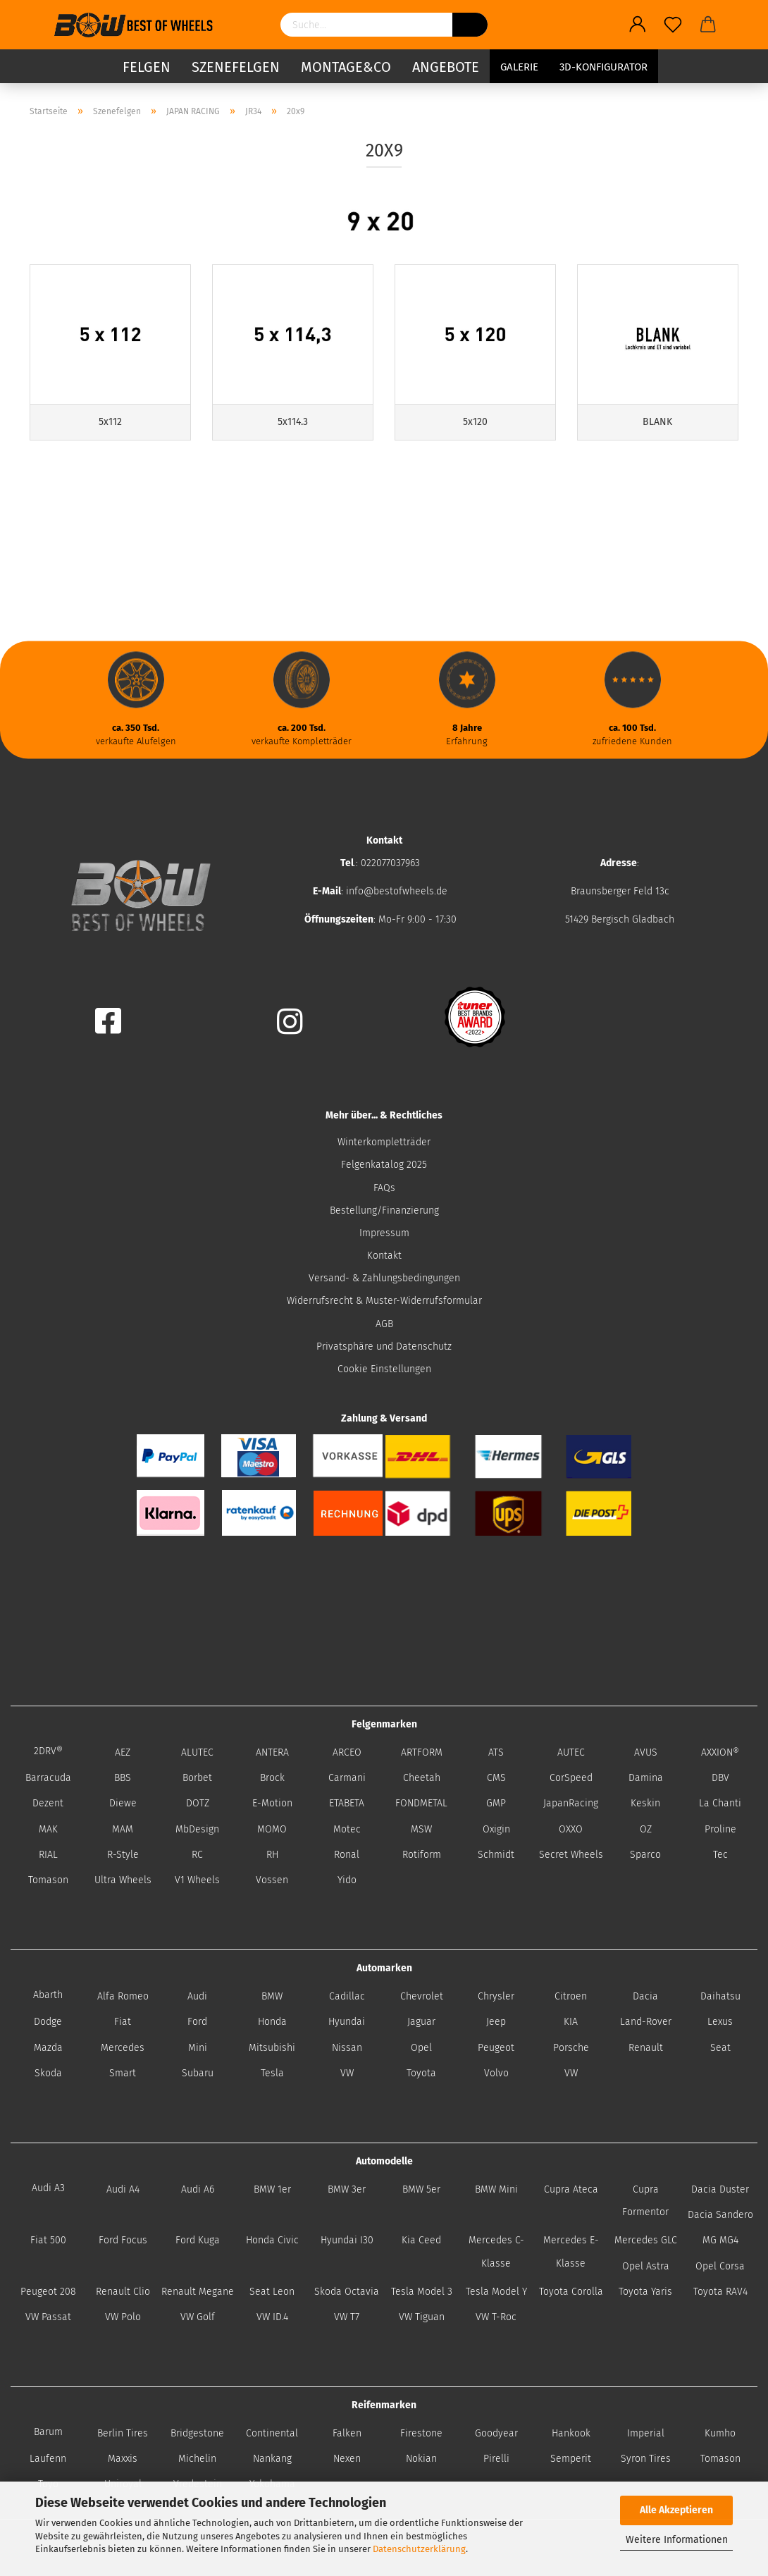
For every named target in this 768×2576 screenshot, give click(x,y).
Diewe (123, 1803)
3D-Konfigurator (603, 67)
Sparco (645, 1855)
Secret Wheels (571, 1855)
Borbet (197, 1778)
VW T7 (346, 2317)
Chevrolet (421, 1996)
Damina (645, 1778)
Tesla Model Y (496, 2292)
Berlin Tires (122, 2433)
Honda (272, 2022)
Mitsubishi (272, 2048)
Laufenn (48, 2459)
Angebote (445, 66)
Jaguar (421, 2022)
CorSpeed (571, 1778)
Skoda (48, 2073)
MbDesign (197, 1829)
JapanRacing (570, 1803)
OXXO (571, 1829)
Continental (272, 2433)
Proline (720, 1829)
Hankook (571, 2433)
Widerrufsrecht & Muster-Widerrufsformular (384, 1301)
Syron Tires (646, 2459)
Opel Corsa (720, 2266)
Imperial (645, 2433)
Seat (720, 2048)
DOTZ (197, 1803)
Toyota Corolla (571, 2292)
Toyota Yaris (645, 2292)
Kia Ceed (421, 2240)
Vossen (272, 1880)
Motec (347, 1829)
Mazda (48, 2048)
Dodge (48, 2022)
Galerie (519, 67)
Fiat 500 (48, 2240)
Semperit (570, 2459)
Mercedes (122, 2048)
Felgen (147, 66)
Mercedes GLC (645, 2240)
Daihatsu (720, 1996)
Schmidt (496, 1855)
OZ (646, 1829)
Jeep (496, 2022)
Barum (48, 2432)
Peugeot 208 (48, 2292)
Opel (421, 2048)
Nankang (272, 2459)
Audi (197, 1996)
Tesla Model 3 (421, 2292)
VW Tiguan (422, 2317)
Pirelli (496, 2459)
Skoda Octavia (346, 2292)
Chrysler (496, 1996)
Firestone (421, 2433)
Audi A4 (123, 2189)
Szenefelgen (236, 66)
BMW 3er (347, 2189)
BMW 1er (272, 2189)
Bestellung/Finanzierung (384, 1210)
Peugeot (496, 2048)
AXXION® (720, 1752)
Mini (197, 2048)
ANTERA (272, 1752)
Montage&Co (346, 66)
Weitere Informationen (677, 2540)
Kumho (720, 2433)
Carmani (347, 1778)
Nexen (347, 2459)
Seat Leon (272, 2292)
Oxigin (496, 1829)
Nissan (347, 2048)
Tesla (272, 2073)
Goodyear (496, 2433)
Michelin (197, 2459)
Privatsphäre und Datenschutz (384, 1346)
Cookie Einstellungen (384, 1369)
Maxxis (122, 2459)
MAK (48, 1829)
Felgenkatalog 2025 (384, 1165)
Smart (122, 2073)
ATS (496, 1752)
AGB (384, 1324)
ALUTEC (197, 1752)
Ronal (346, 1855)
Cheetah (421, 1778)
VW (347, 2073)
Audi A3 (48, 2188)
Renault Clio (123, 2292)
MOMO (272, 1829)
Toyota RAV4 (720, 2292)
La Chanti (720, 1803)
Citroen (571, 1996)
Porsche (571, 2048)
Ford (197, 2022)
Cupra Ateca (571, 2189)
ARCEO (347, 1752)
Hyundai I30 (347, 2240)
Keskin (645, 1803)
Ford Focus (123, 2240)
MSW (421, 1829)
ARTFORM (421, 1752)
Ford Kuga (197, 2240)
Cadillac (347, 1996)
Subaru (197, 2073)
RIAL (48, 1855)
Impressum (384, 1233)
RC (197, 1855)
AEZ (122, 1752)
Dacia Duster (720, 2189)
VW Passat (48, 2317)
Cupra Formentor (645, 2200)
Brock (272, 1778)
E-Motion (272, 1803)
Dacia (645, 1996)
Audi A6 (197, 2189)
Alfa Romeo (123, 1996)
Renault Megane (197, 2292)
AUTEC (571, 1752)
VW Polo (123, 2317)
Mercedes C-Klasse (496, 2251)
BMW (272, 1996)
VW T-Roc (496, 2317)
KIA (571, 2022)
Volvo (496, 2073)
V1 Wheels (197, 1880)
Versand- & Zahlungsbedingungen (384, 1278)
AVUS (645, 1752)
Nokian (421, 2459)
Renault (645, 2048)
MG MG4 (720, 2240)
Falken (347, 2433)
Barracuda (48, 1778)
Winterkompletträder (384, 1142)
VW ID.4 (272, 2317)
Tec (720, 1855)
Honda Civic (272, 2240)
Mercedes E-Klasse (571, 2251)
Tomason (48, 1880)
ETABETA (346, 1803)
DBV (720, 1778)
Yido (347, 1880)
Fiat (122, 2022)
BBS (122, 1778)
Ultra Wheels (122, 1880)
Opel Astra (645, 2266)
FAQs (384, 1188)
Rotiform (421, 1855)
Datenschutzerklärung (419, 2549)
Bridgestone (197, 2433)
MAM (122, 1829)
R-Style (123, 1855)
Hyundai (346, 2022)
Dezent (47, 1803)
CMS (496, 1778)
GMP (496, 1803)
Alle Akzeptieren (676, 2510)
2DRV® (48, 1751)
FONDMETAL (421, 1803)
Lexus (720, 2022)
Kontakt (384, 1256)
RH (272, 1855)
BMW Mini (496, 2189)
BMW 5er (421, 2189)
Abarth (48, 1995)
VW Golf (197, 2317)
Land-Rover (645, 2022)
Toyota (421, 2073)
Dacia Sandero (720, 2215)
